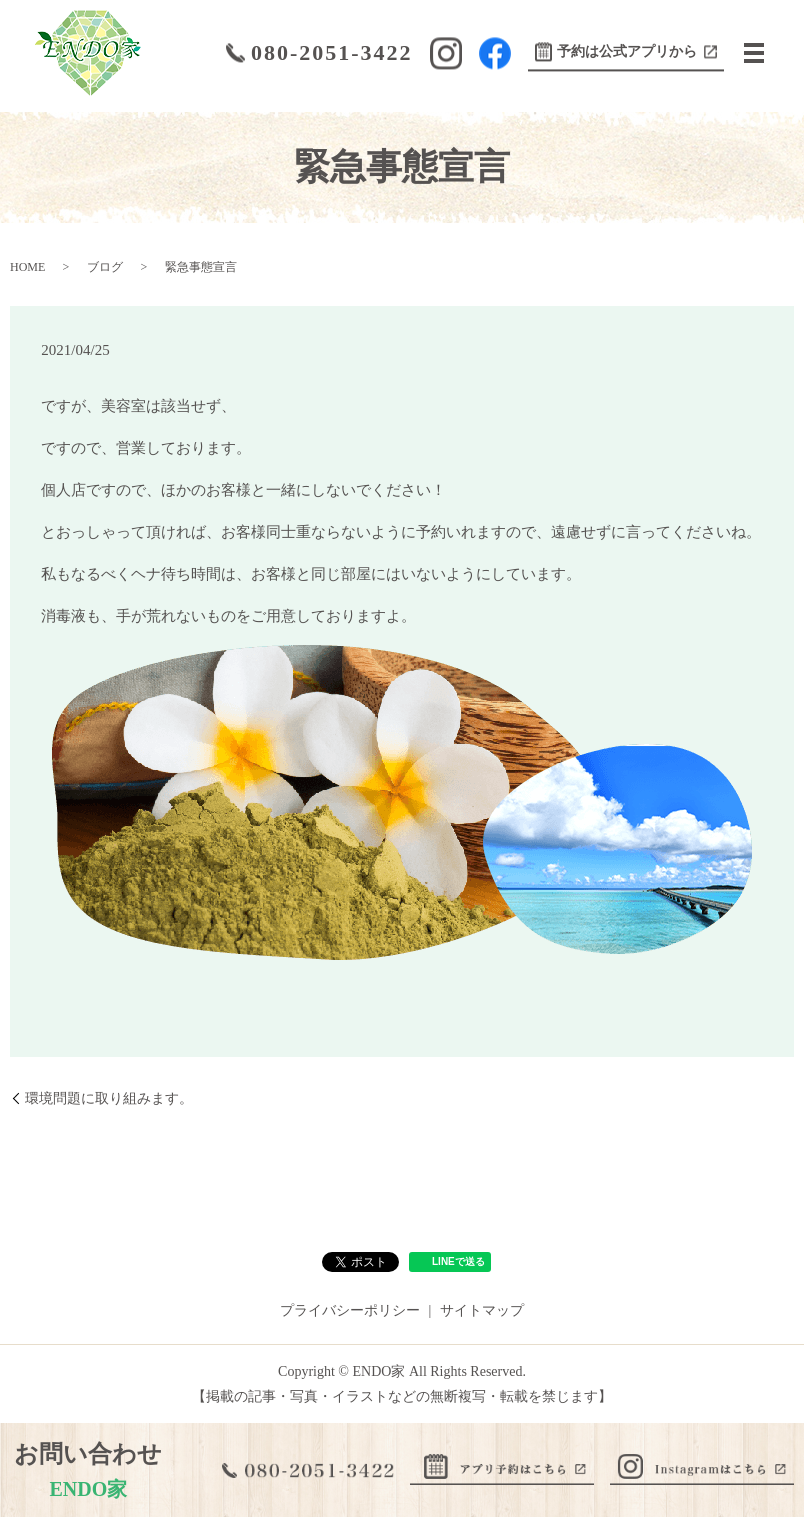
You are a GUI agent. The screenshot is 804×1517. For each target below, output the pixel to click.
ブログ (105, 267)
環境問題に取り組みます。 (109, 1098)
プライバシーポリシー (350, 1310)
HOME (27, 267)
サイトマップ (482, 1310)
